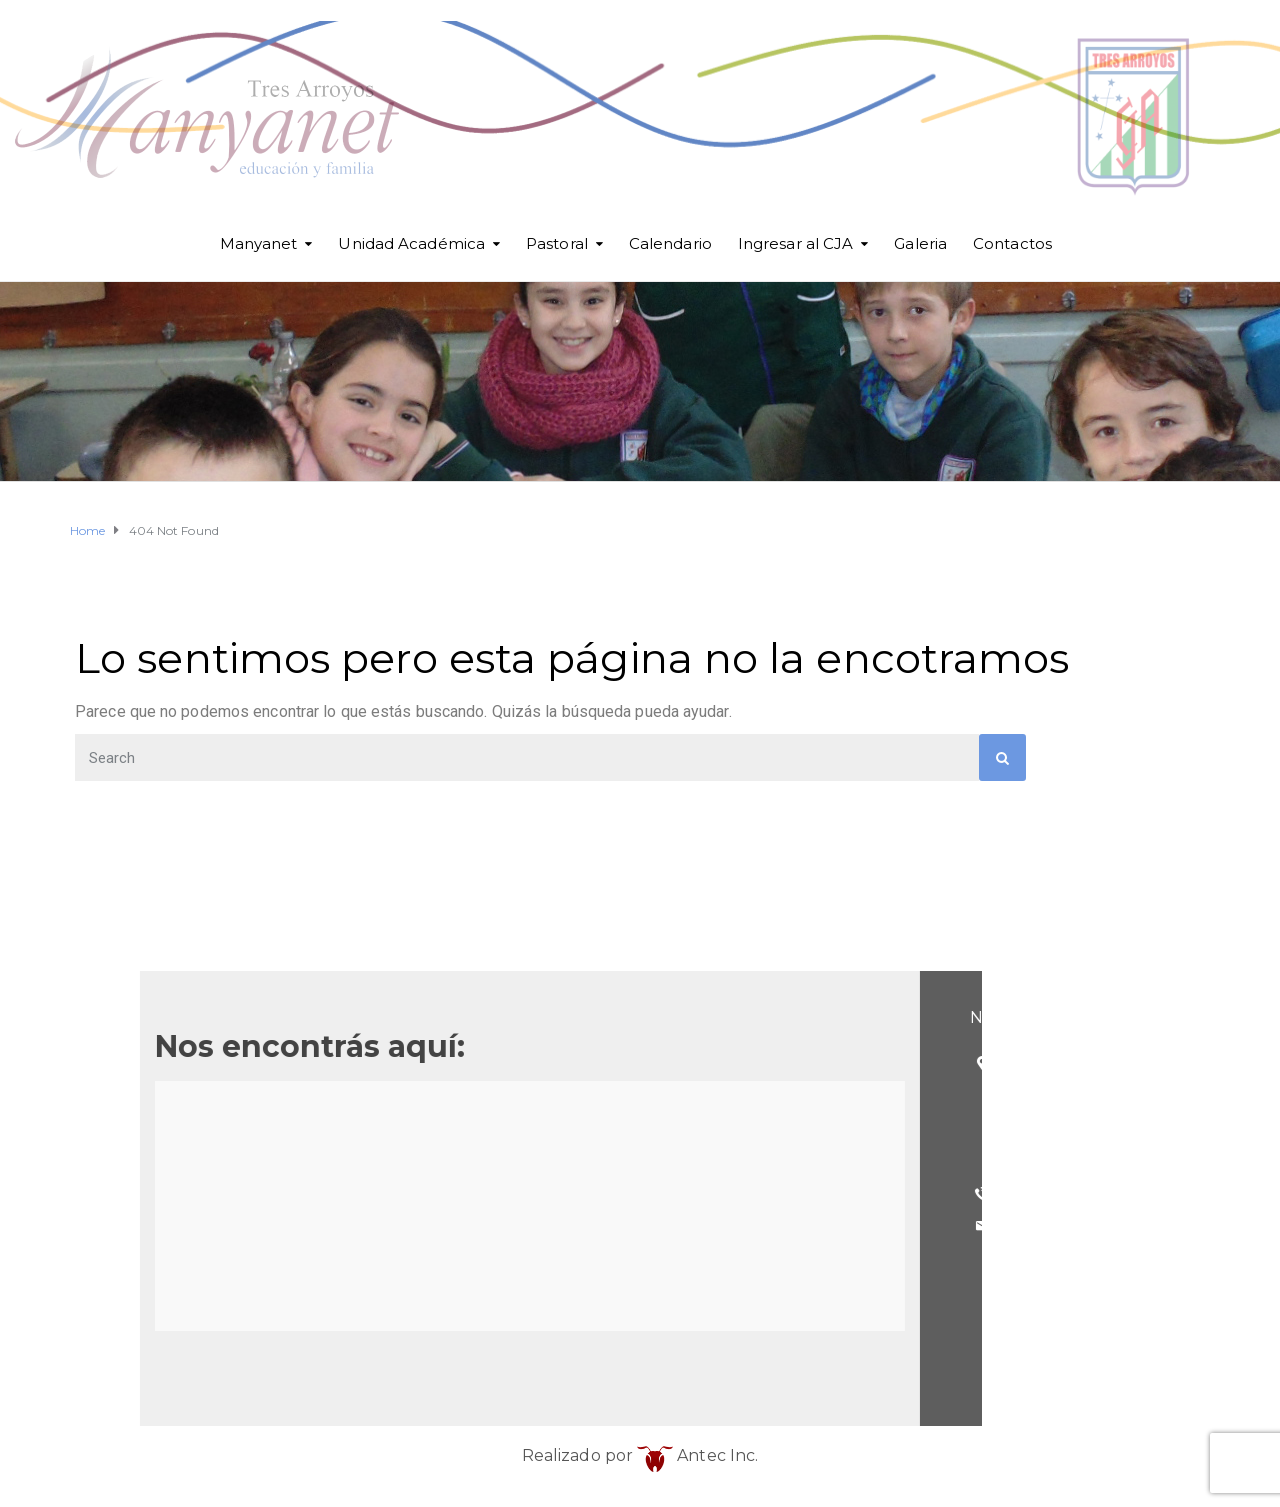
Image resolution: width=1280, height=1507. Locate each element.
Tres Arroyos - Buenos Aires (342, 1127)
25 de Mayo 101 (299, 1062)
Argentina (275, 1160)
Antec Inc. (697, 1455)
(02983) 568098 (299, 1193)
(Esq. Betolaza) (296, 1095)
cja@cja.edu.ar (291, 1225)
